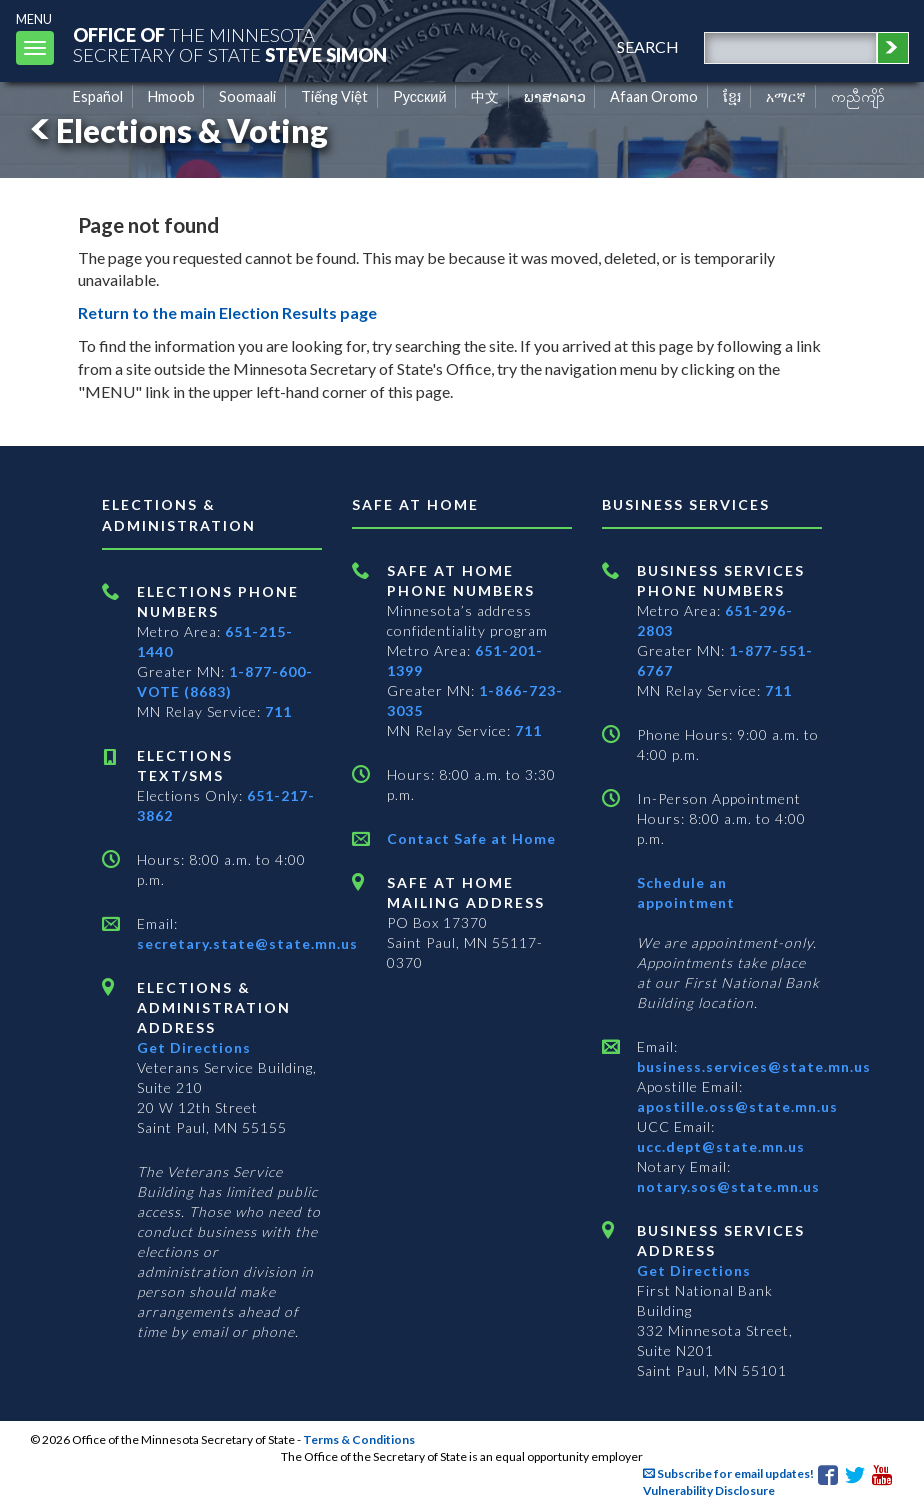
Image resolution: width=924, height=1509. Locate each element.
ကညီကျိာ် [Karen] (858, 96)
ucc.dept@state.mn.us (721, 1146)
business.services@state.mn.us (754, 1066)
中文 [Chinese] (485, 96)
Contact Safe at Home (471, 838)
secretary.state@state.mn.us (247, 943)
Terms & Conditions (359, 1439)
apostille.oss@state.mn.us (737, 1106)
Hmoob (171, 96)
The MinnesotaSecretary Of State (230, 44)
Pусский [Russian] (420, 96)
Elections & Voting (176, 130)
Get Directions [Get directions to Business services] (694, 1270)
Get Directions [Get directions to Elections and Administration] (194, 1047)
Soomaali (247, 96)
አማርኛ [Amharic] (786, 96)
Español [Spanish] (98, 96)
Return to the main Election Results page (227, 312)
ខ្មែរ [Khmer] (732, 96)
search (648, 46)
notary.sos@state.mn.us (728, 1186)
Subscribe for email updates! (728, 1473)
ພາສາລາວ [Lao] (555, 96)
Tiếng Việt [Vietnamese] (334, 96)
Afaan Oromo (654, 96)
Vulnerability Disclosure (709, 1490)
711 (278, 711)
